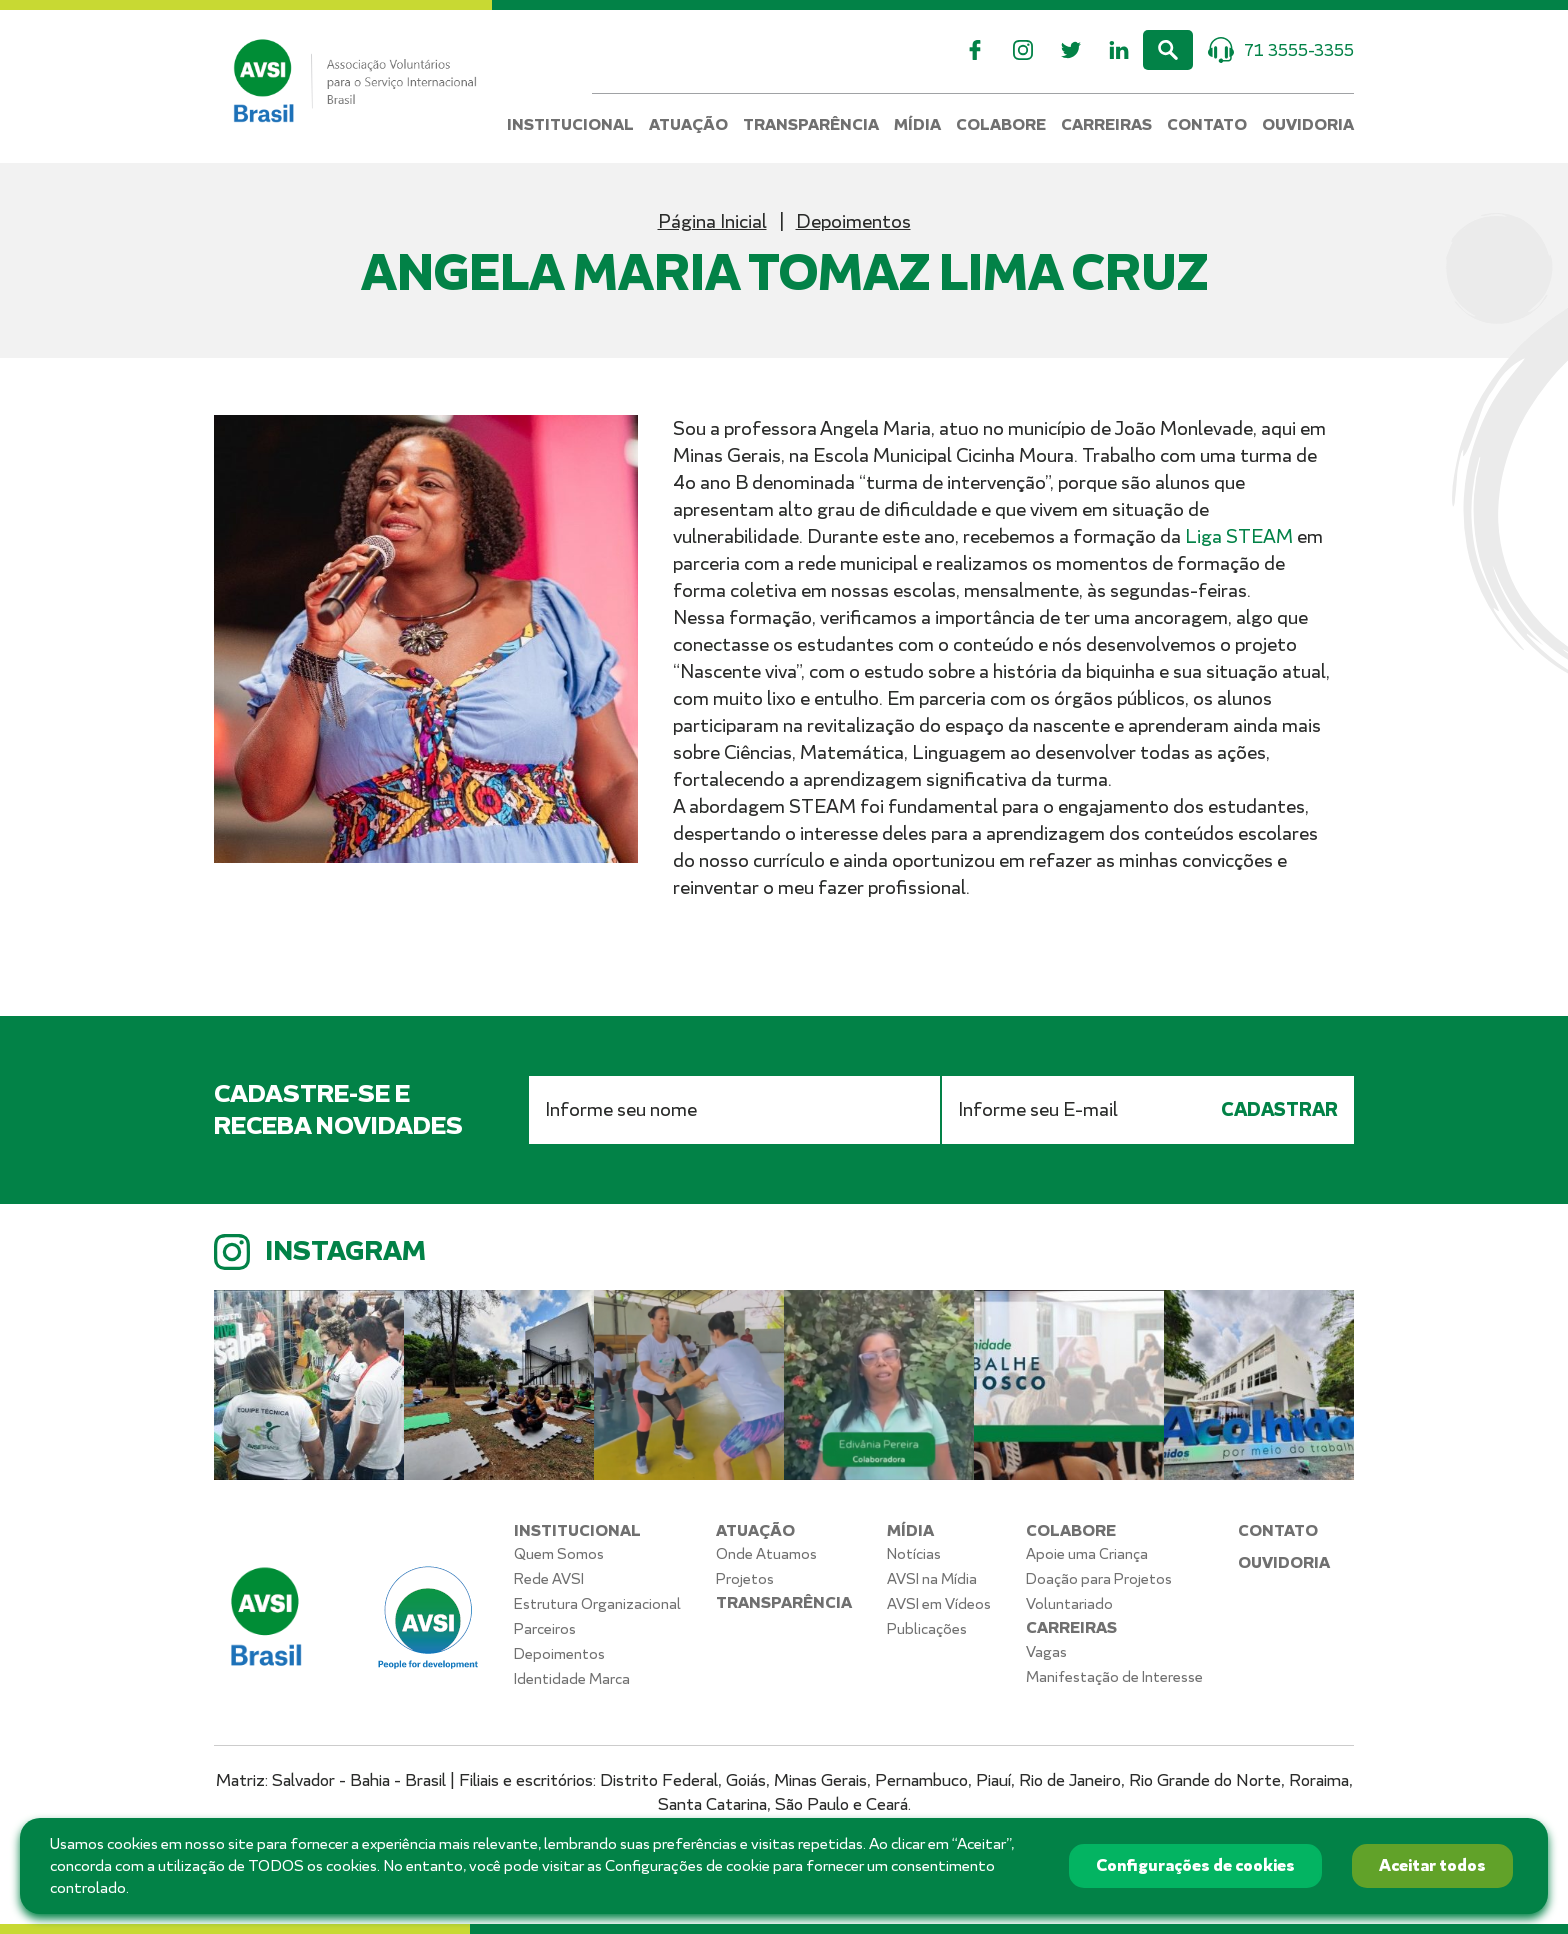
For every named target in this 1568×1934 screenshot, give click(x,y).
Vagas (1046, 1652)
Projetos (745, 1579)
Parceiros (545, 1629)
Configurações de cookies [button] (1195, 1865)
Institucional (570, 125)
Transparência (811, 125)
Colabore (1001, 125)
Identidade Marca (572, 1679)
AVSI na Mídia (932, 1579)
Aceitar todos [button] (1432, 1865)
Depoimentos (853, 221)
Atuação (688, 125)
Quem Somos (559, 1554)
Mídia (917, 125)
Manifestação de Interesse (1114, 1677)
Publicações (927, 1629)
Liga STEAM (1239, 536)
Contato (1207, 125)
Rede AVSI (549, 1579)
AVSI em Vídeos (939, 1604)
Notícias (914, 1554)
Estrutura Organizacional (597, 1604)
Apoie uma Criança (1087, 1554)
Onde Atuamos (766, 1554)
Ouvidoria (1308, 125)
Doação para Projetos (1099, 1579)
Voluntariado (1069, 1604)
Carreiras (1106, 125)
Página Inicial (712, 221)
